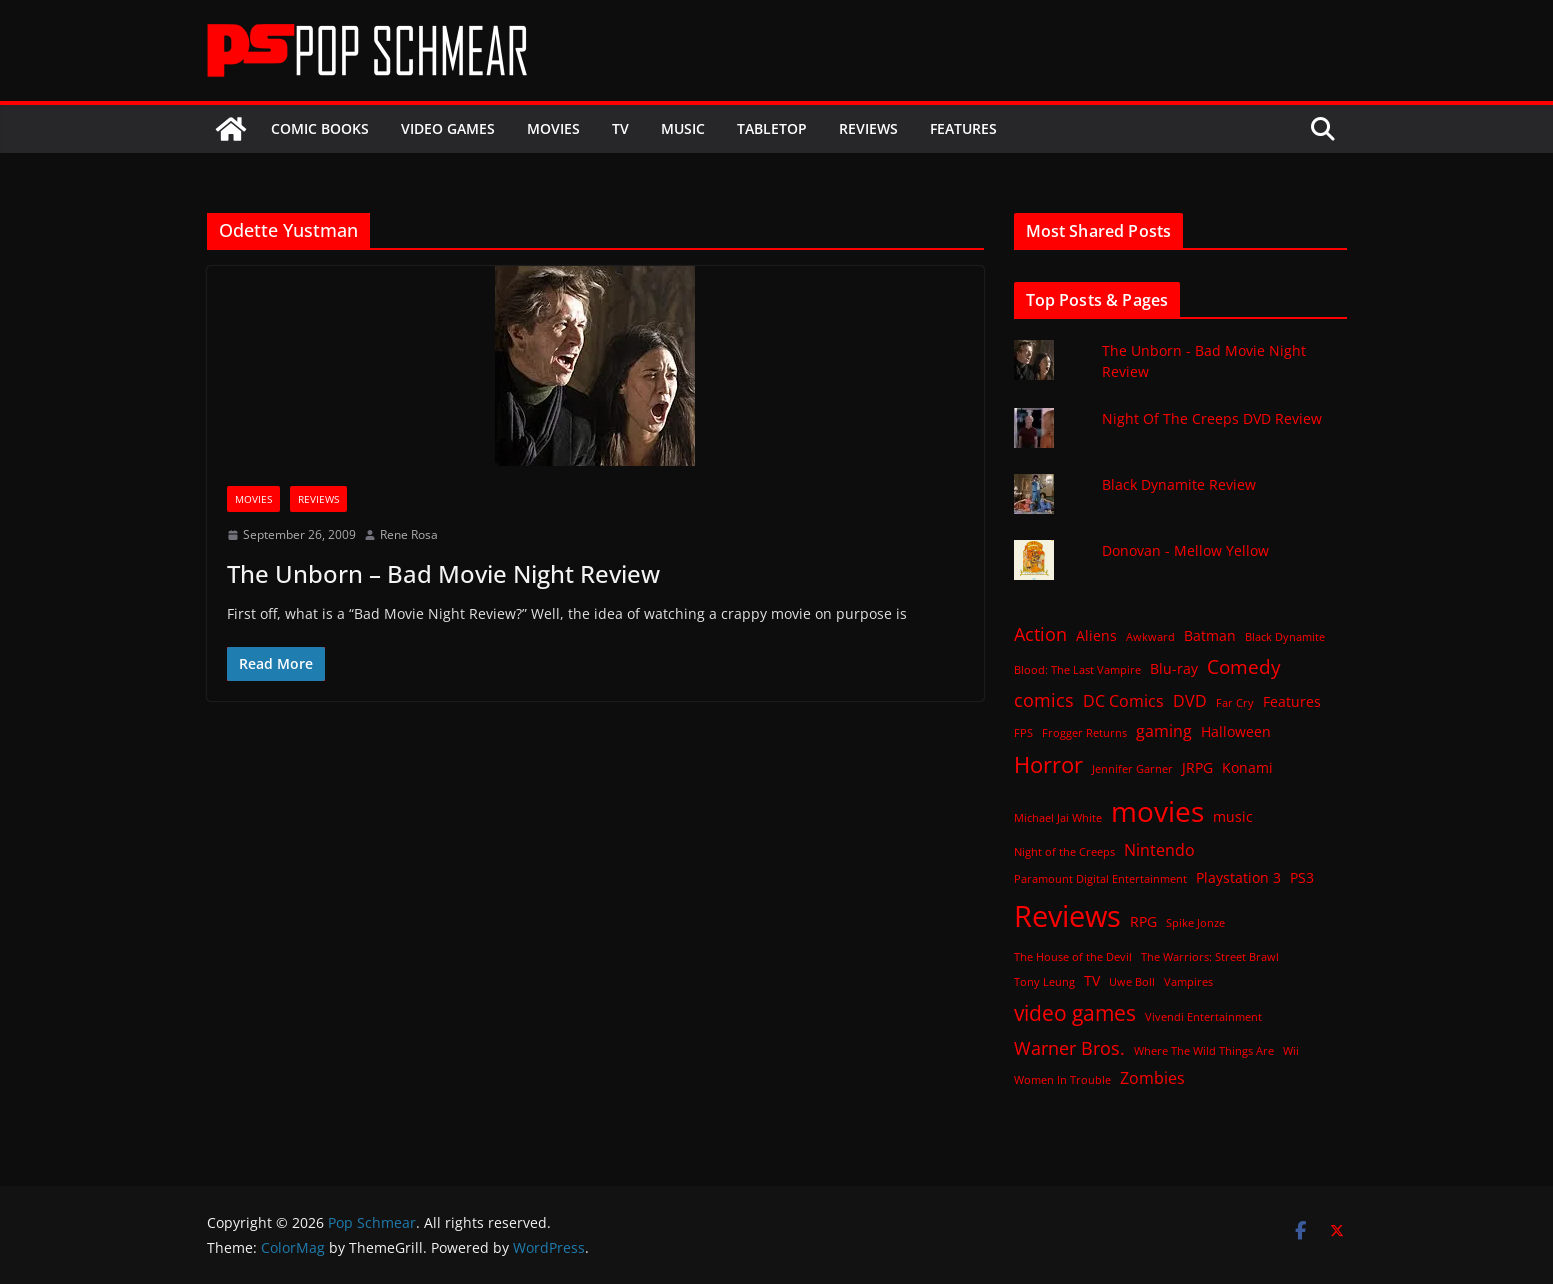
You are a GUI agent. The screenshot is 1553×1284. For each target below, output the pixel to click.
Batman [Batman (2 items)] (1210, 635)
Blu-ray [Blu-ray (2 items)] (1174, 668)
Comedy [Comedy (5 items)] (1244, 666)
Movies (553, 128)
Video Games (448, 128)
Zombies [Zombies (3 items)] (1152, 1078)
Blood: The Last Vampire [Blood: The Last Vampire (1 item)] (1077, 670)
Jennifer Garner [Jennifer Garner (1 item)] (1132, 769)
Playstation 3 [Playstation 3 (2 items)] (1238, 877)
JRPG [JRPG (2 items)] (1197, 767)
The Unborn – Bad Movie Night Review (443, 573)
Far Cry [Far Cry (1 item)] (1235, 703)
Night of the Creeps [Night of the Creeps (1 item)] (1064, 852)
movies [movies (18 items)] (1157, 811)
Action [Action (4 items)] (1040, 634)
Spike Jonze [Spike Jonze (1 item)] (1195, 923)
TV (620, 128)
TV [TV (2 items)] (1092, 980)
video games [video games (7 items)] (1075, 1012)
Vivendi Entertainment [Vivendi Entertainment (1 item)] (1203, 1017)
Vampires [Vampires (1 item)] (1188, 982)
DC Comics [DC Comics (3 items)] (1123, 701)
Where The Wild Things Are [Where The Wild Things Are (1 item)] (1204, 1051)
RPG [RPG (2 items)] (1143, 921)
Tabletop (772, 128)
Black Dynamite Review (1179, 484)
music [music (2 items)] (1233, 816)
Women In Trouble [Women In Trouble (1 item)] (1062, 1080)
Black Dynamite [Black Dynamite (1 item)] (1285, 637)
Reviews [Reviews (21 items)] (1067, 916)
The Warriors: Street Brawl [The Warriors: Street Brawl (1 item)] (1210, 957)
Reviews (868, 128)
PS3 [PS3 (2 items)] (1302, 877)
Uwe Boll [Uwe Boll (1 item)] (1132, 982)
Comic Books (320, 128)
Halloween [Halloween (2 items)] (1236, 731)
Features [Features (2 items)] (1292, 701)
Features (963, 128)
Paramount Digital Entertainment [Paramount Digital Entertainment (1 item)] (1100, 879)
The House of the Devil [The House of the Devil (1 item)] (1073, 957)
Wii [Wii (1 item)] (1291, 1051)
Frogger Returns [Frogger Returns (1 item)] (1084, 733)
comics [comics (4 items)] (1044, 700)
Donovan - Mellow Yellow (1185, 550)
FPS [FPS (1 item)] (1023, 733)
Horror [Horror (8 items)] (1048, 764)
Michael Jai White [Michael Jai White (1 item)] (1058, 818)
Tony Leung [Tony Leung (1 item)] (1044, 982)
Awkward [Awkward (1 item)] (1150, 637)
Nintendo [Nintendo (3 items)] (1159, 850)
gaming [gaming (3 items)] (1164, 731)
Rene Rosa (409, 534)
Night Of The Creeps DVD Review (1212, 418)
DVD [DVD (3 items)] (1190, 701)
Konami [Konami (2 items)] (1247, 767)
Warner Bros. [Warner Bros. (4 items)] (1069, 1048)
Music (683, 128)
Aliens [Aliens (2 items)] (1096, 635)
